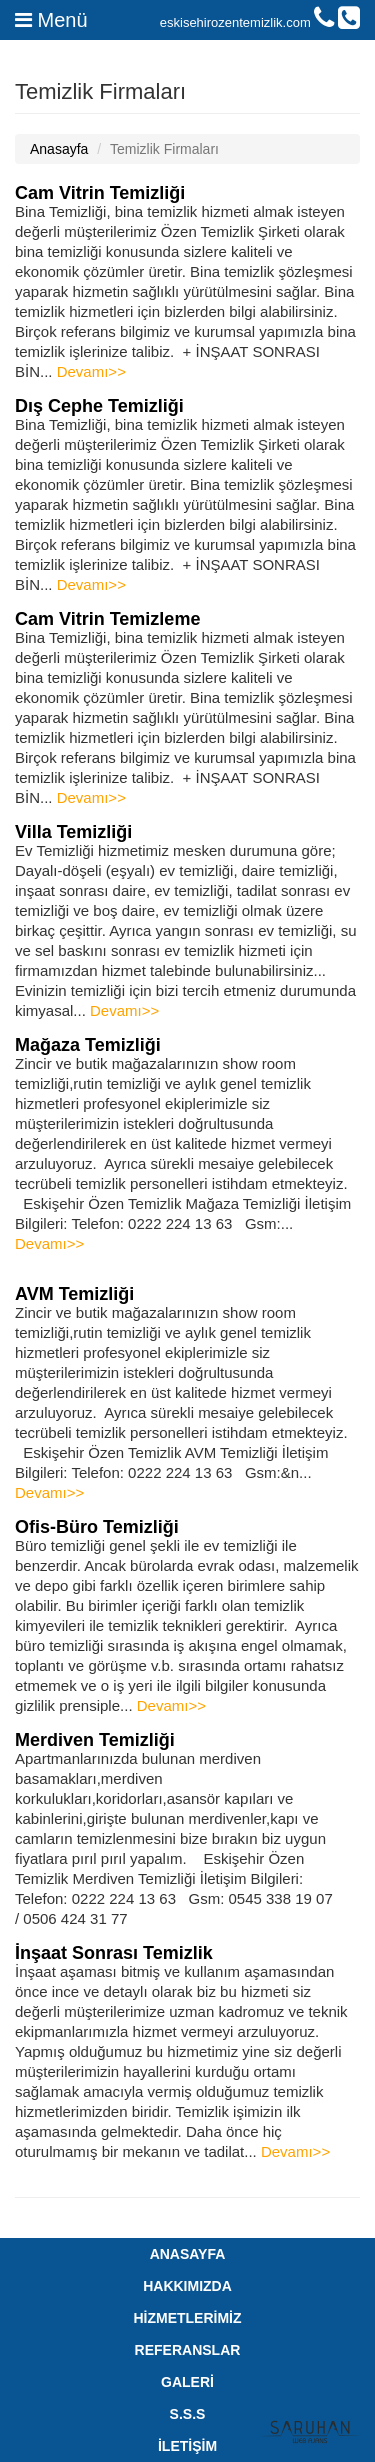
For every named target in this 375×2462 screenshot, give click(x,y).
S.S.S (188, 2414)
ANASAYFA (188, 2254)
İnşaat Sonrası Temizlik (114, 1953)
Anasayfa (59, 149)
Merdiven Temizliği (95, 1740)
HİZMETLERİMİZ (187, 2318)
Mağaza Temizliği (88, 1045)
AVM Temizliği (74, 1294)
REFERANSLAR (188, 2350)
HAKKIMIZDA (187, 2286)
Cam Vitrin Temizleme (107, 619)
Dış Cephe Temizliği (99, 406)
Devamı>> (91, 371)
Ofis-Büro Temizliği (97, 1527)
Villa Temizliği (73, 832)
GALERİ (187, 2382)
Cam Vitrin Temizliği (100, 193)
